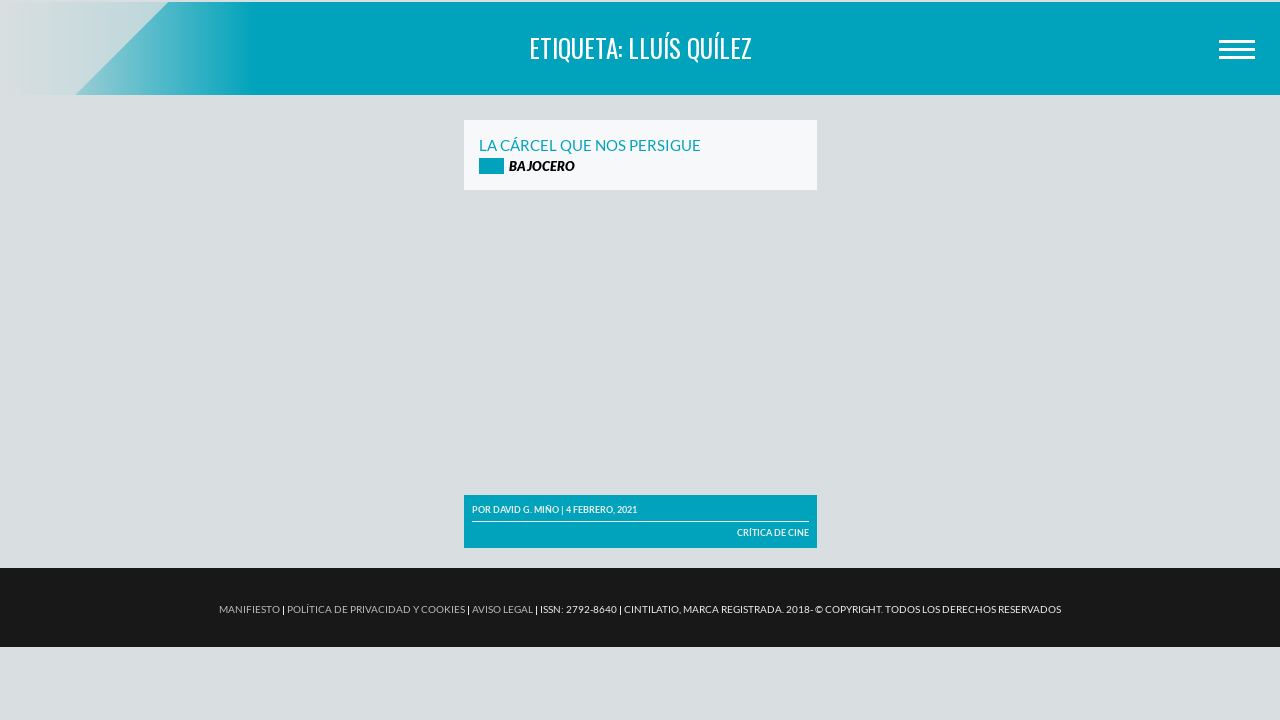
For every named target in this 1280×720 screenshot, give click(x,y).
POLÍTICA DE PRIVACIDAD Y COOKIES (376, 609)
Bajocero (542, 166)
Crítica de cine (773, 532)
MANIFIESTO (249, 609)
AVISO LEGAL (502, 609)
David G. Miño (526, 509)
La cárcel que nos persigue (590, 145)
